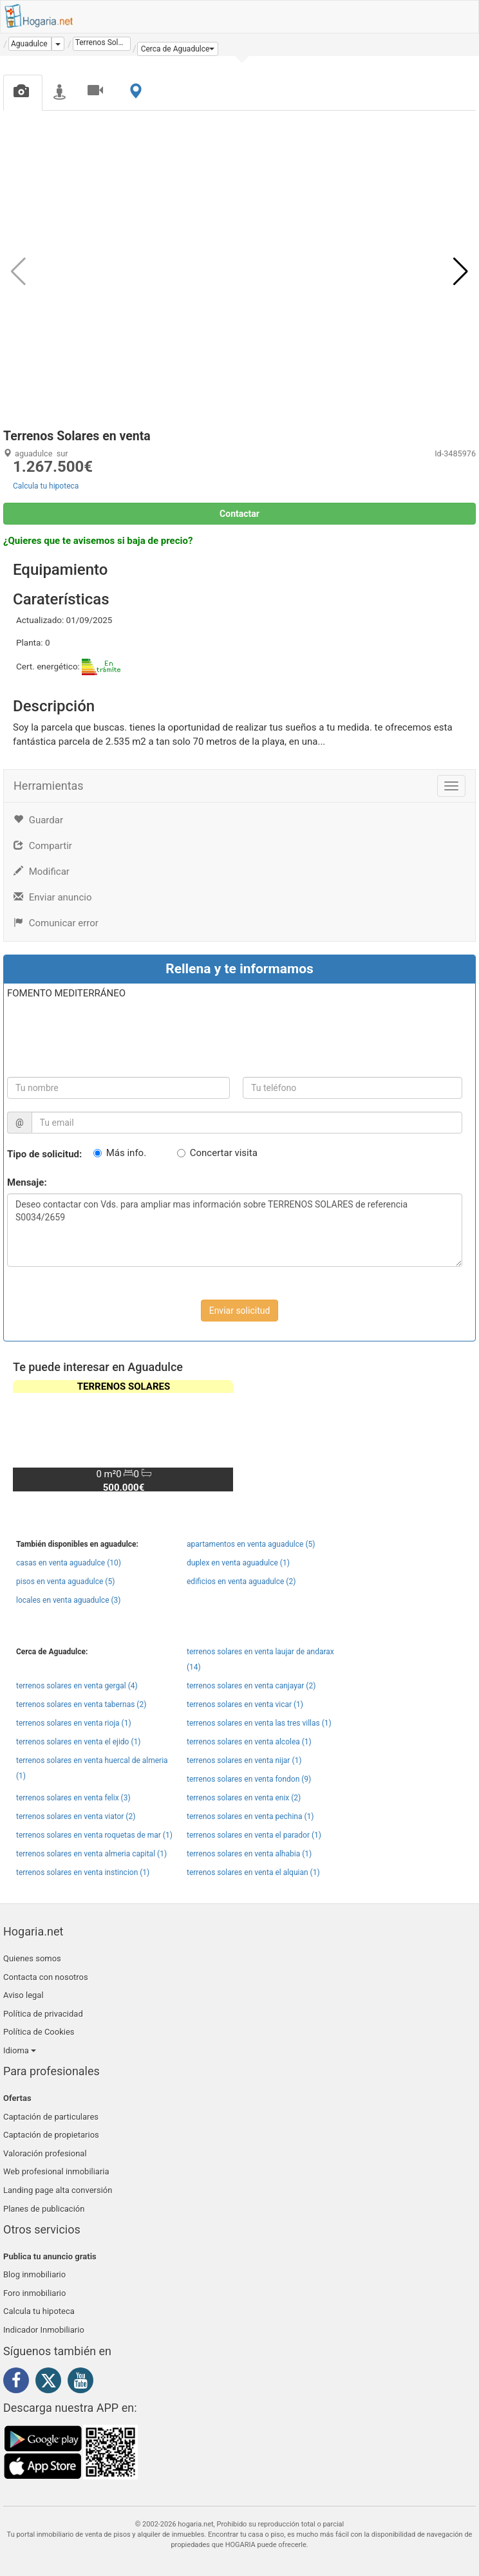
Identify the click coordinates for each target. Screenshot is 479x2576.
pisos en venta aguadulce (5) (65, 1581)
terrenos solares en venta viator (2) (75, 1816)
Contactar (239, 514)
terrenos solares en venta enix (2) (244, 1797)
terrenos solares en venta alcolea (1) (249, 1741)
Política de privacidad (43, 2014)
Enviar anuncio (52, 897)
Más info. (126, 1153)
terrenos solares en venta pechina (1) (250, 1816)
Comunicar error (56, 923)
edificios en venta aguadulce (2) (241, 1581)
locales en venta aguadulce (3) (68, 1600)
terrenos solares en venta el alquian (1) (253, 1872)
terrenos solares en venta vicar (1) (245, 1704)
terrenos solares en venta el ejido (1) (78, 1741)
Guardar (38, 820)
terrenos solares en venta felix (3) (73, 1797)
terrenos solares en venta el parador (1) (254, 1835)
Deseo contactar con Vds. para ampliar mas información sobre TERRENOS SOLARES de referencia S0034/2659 (234, 1230)
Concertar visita (224, 1153)
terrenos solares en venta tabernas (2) (81, 1704)
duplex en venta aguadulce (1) (238, 1562)
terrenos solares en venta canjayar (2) (251, 1685)
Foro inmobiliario (34, 2293)
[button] (178, 49)
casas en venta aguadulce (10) (68, 1562)
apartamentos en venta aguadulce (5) (251, 1544)
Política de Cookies (39, 2032)
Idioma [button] (19, 2050)
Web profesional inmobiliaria (56, 2171)
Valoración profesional (45, 2153)
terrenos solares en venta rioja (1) (73, 1723)
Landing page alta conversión (57, 2190)
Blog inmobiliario (34, 2274)
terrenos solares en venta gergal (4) (77, 1685)
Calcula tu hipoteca (46, 485)
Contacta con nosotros (45, 1977)
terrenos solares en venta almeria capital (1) (91, 1853)
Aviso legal (23, 1995)
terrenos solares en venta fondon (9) (249, 1779)
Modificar (42, 871)
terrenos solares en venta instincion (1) (82, 1872)
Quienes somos (32, 1958)
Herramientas (49, 785)
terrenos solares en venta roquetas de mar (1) (94, 1835)
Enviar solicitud (239, 1310)
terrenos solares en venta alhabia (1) (249, 1853)
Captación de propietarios (51, 2135)
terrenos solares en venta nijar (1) (244, 1760)
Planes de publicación (43, 2209)
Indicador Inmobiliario (43, 2330)
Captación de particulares (51, 2117)
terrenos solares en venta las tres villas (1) (259, 1723)
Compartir (43, 846)
